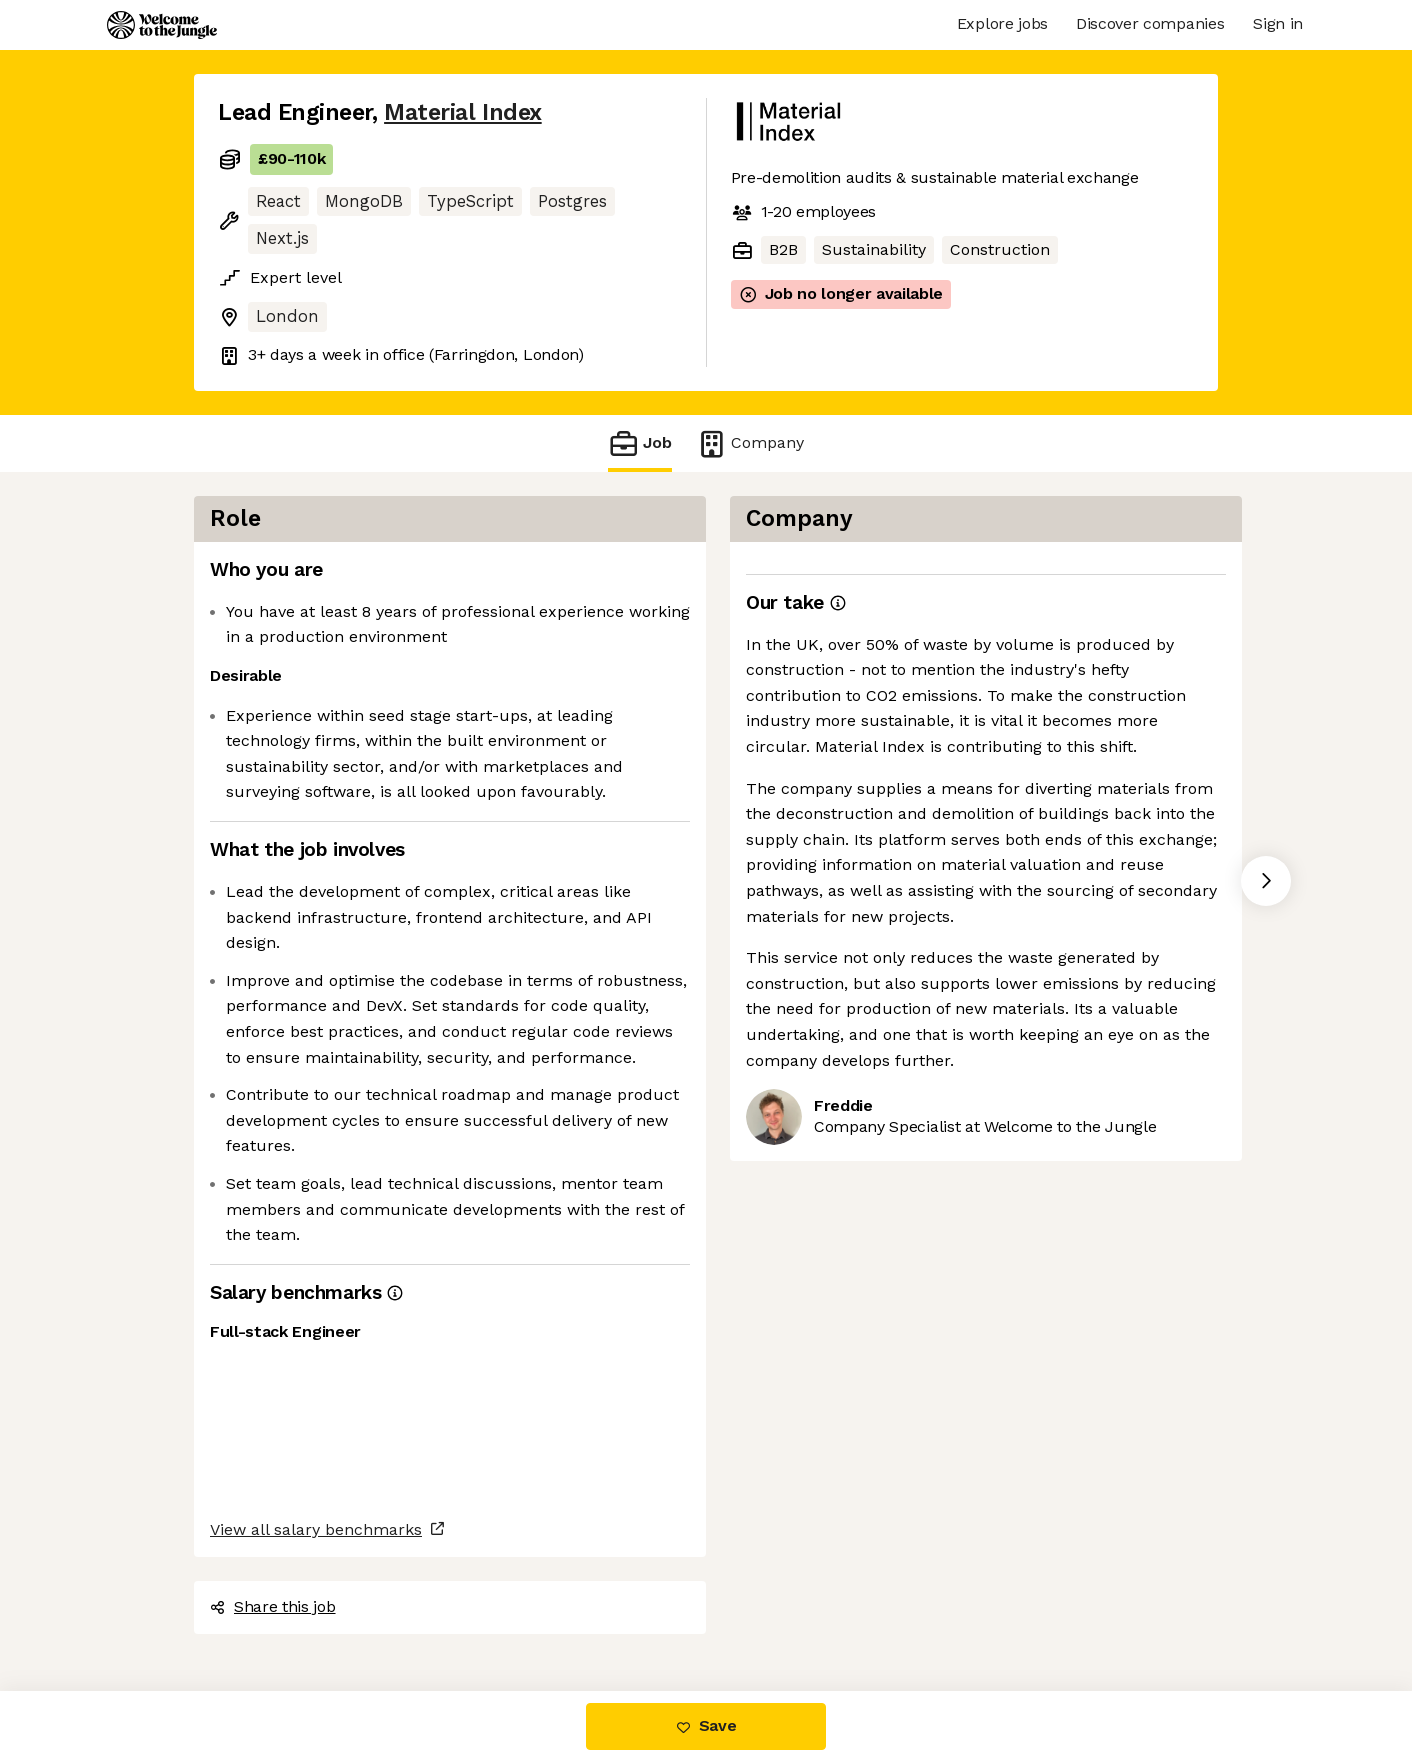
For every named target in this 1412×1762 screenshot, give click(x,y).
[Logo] (162, 25)
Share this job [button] (273, 1606)
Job (640, 443)
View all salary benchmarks (316, 1529)
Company (750, 443)
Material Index (463, 112)
